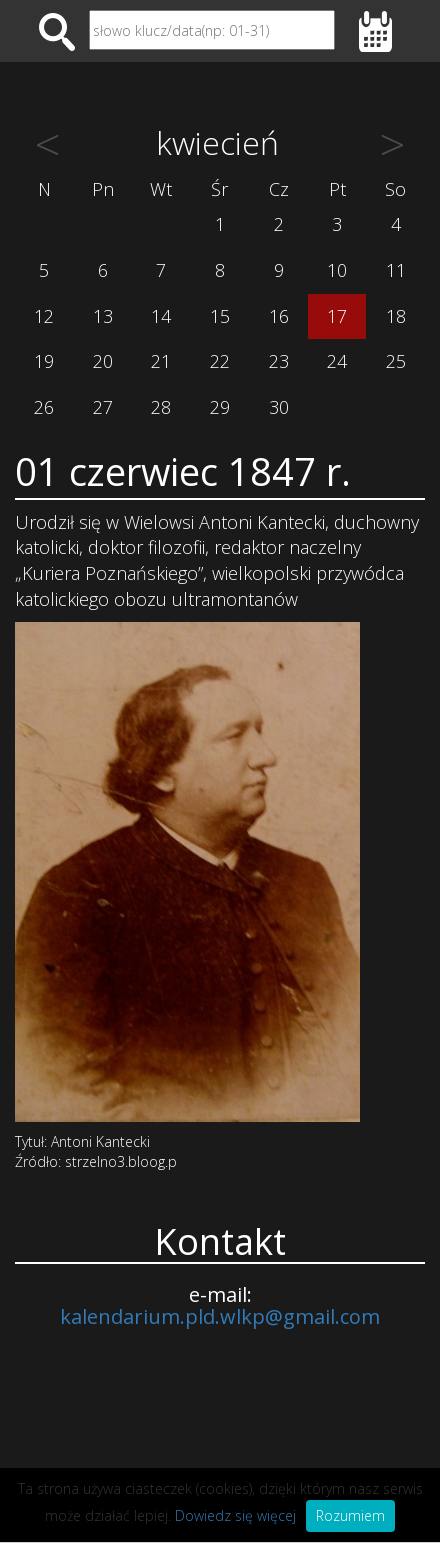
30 (279, 407)
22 (220, 361)
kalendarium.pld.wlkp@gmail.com (220, 1316)
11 (396, 270)
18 (396, 316)
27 (103, 407)
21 (161, 361)
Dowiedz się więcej (235, 1515)
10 (337, 270)
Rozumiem (350, 1515)
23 (279, 361)
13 (103, 316)
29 (220, 407)
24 (337, 361)
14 (161, 316)
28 (161, 407)
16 (279, 316)
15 (220, 316)
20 (103, 361)
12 (44, 316)
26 (44, 407)
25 (396, 361)
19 (44, 361)
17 (337, 316)
